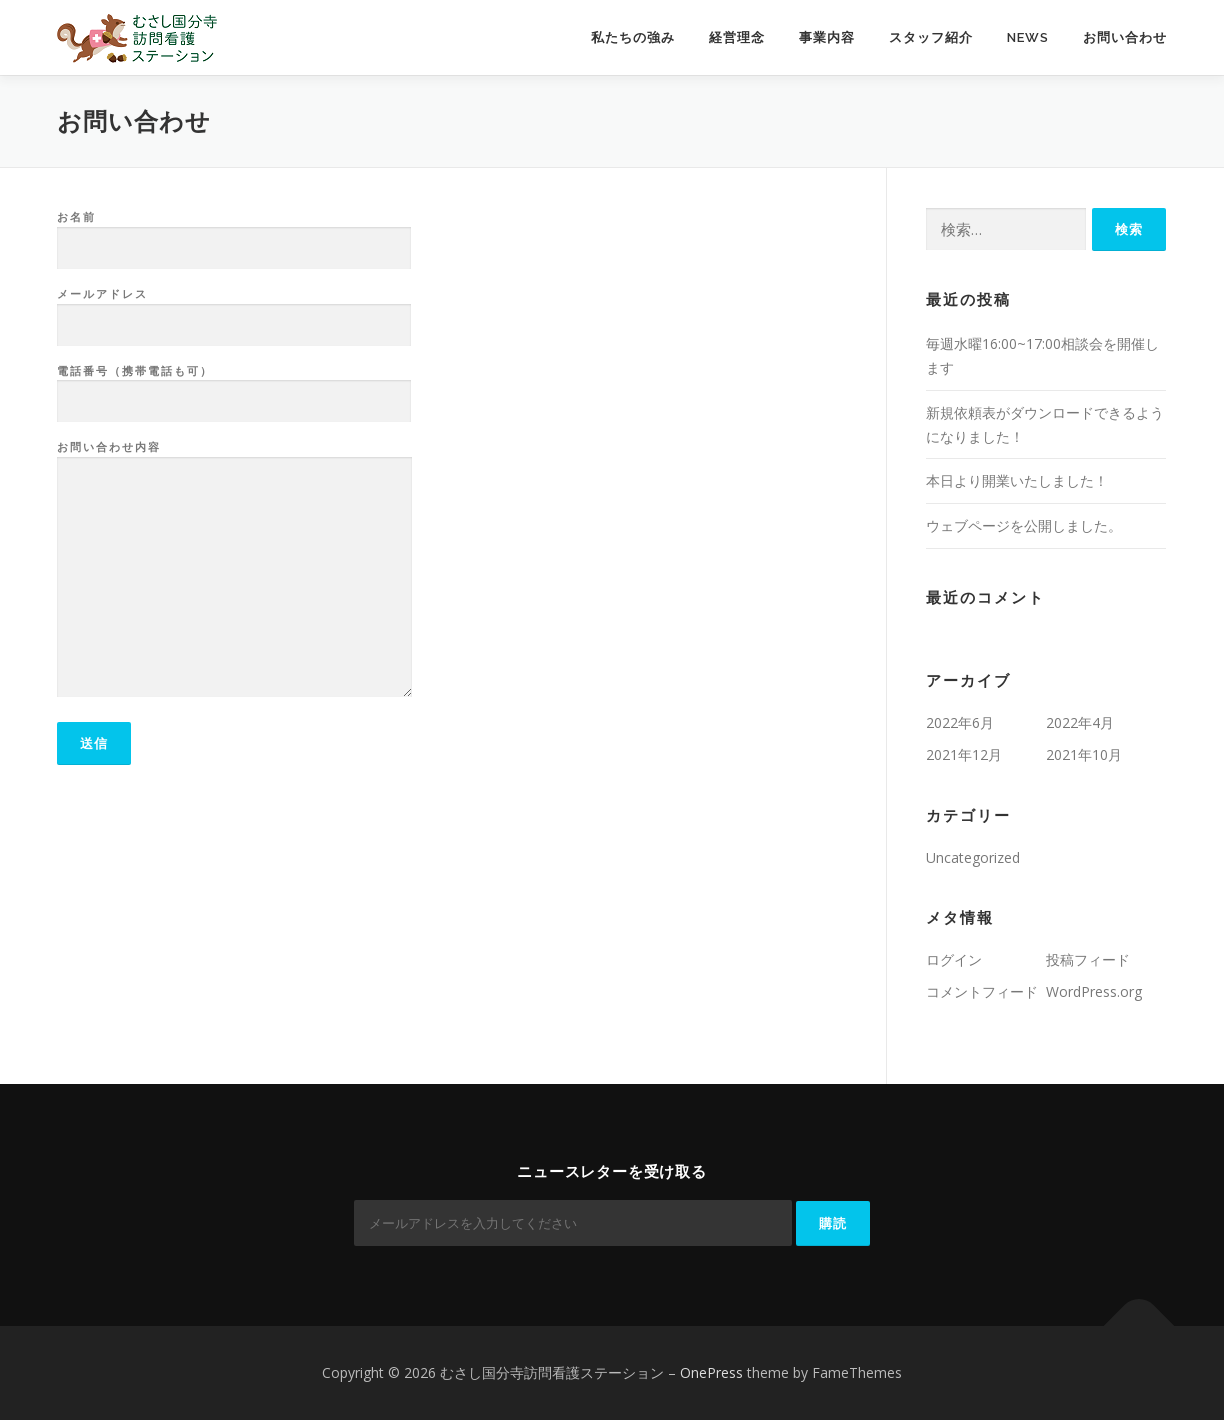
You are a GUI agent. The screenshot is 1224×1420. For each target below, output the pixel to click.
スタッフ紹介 (931, 37)
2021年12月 (964, 754)
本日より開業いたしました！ (1017, 480)
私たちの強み (633, 37)
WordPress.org (1094, 991)
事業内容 (827, 37)
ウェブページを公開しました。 (1024, 525)
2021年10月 (1084, 754)
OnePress (711, 1372)
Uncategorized (973, 857)
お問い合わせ (1125, 37)
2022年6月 (960, 722)
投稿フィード (1088, 959)
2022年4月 (1080, 722)
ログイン (954, 959)
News (1028, 37)
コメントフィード (982, 991)
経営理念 (737, 37)
